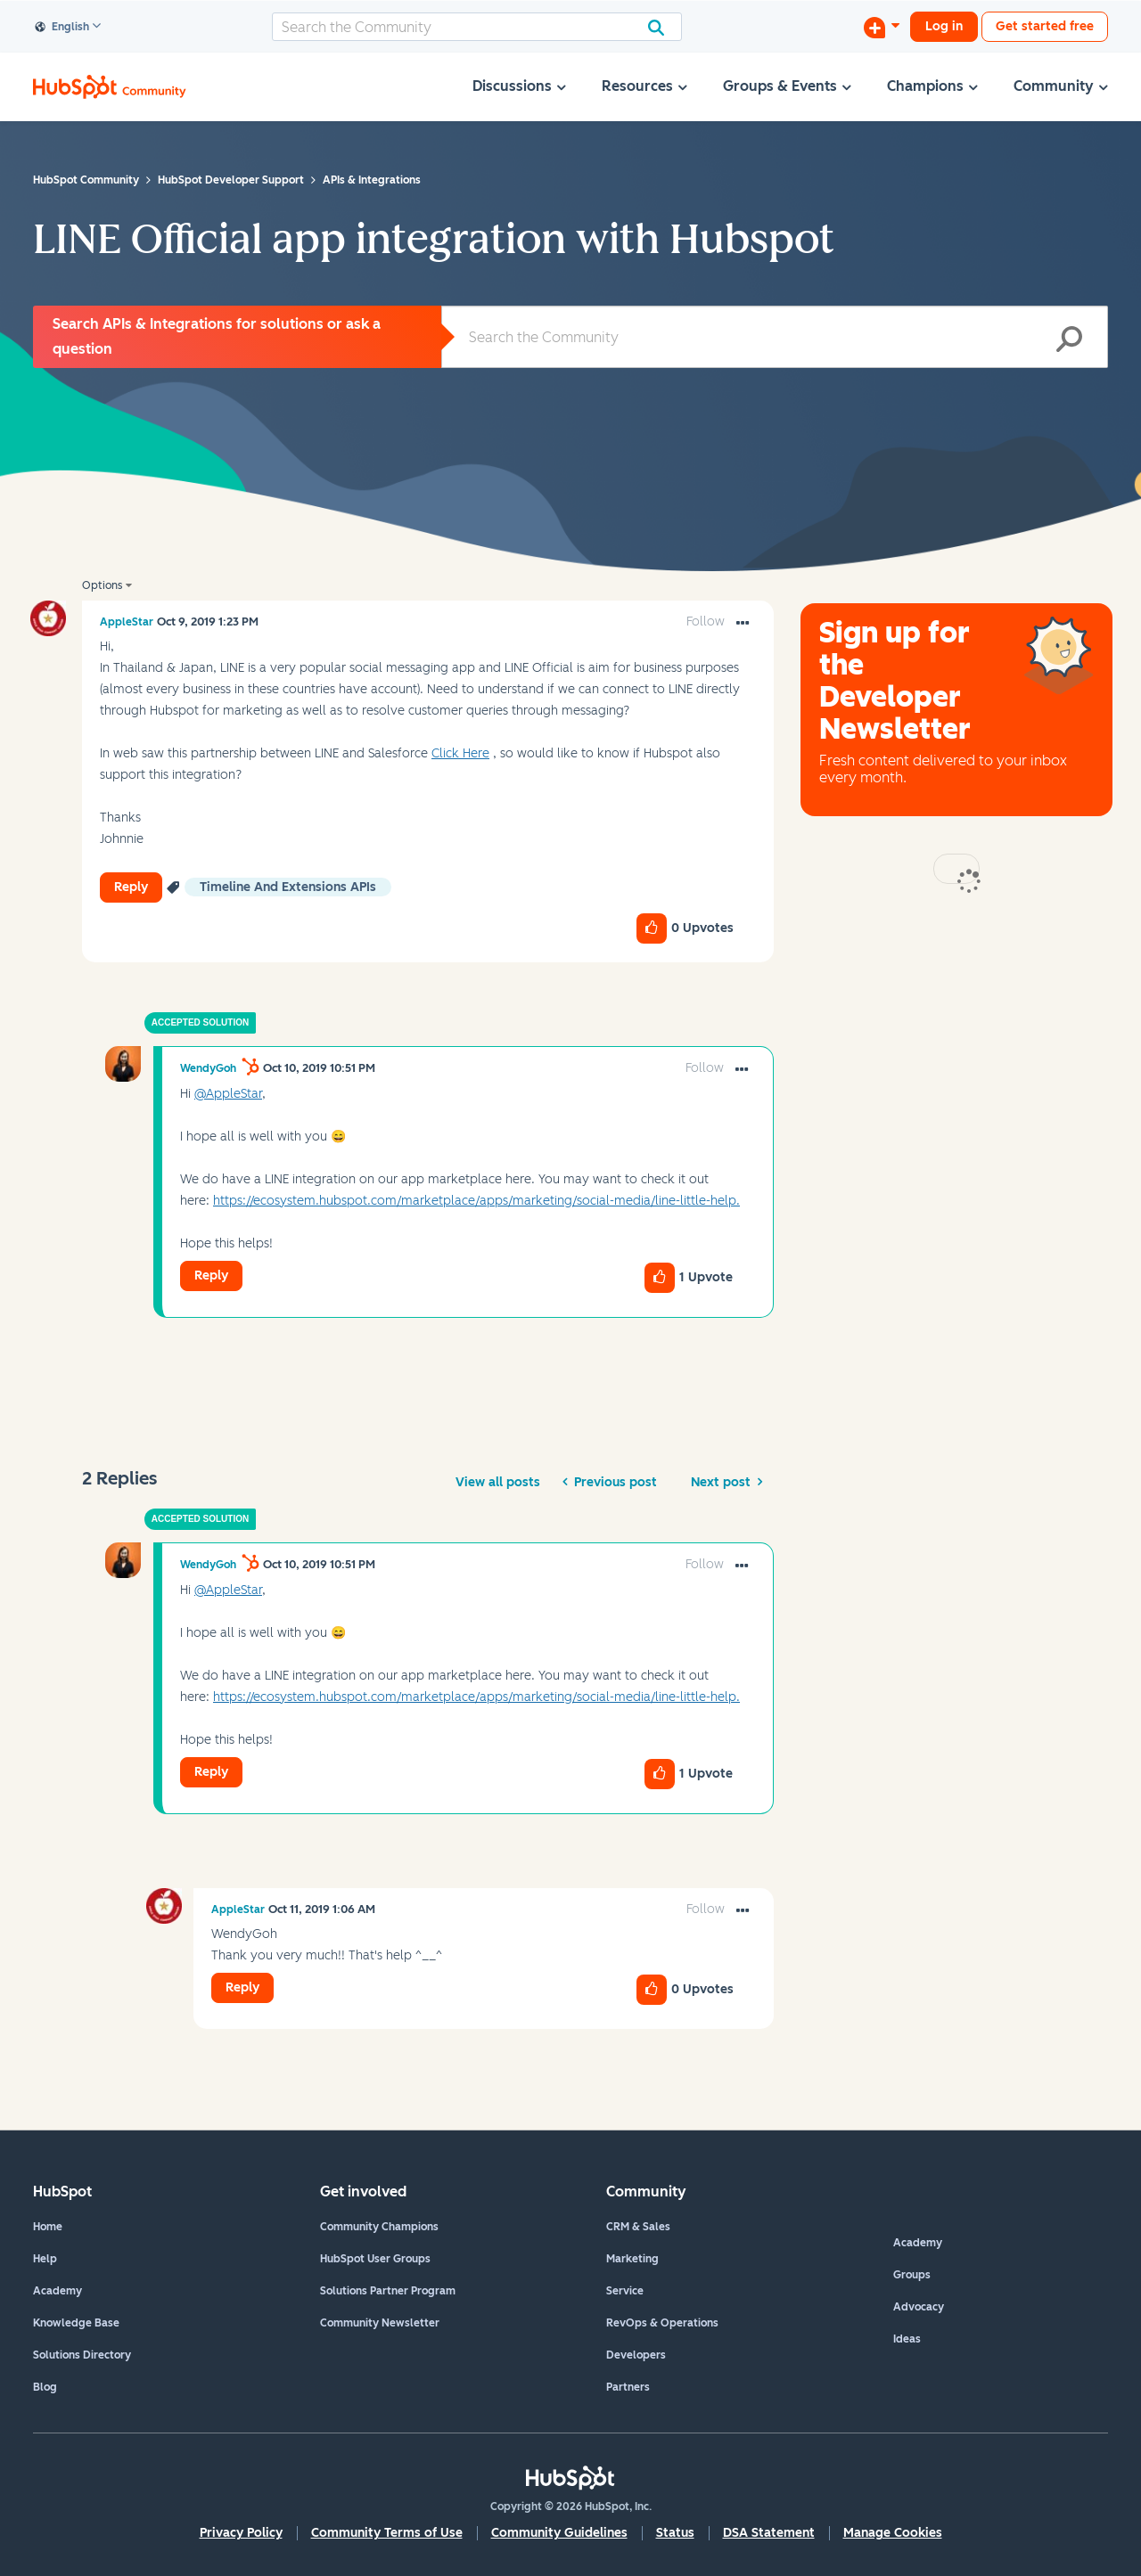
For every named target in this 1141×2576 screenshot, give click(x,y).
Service (625, 2291)
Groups (912, 2275)
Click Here (460, 753)
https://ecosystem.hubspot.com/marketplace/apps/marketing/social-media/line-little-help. (476, 1200)
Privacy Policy (241, 2532)
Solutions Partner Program (388, 2291)
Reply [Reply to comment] (211, 1275)
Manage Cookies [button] (892, 2532)
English (62, 27)
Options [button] (102, 585)
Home (47, 2226)
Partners (628, 2387)
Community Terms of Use (387, 2532)
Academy (57, 2291)
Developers (636, 2355)
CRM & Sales (638, 2226)
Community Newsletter (379, 2323)
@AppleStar (228, 1093)
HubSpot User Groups (375, 2259)
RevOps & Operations (662, 2323)
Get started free (1045, 26)
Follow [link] (705, 621)
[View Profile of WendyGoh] (208, 1068)
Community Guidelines (559, 2532)
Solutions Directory (82, 2355)
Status (675, 2532)
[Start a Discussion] (881, 26)
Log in (944, 26)
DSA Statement (769, 2532)
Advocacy (918, 2307)
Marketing (632, 2259)
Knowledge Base (76, 2323)
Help (45, 2259)
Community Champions (379, 2226)
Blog (45, 2387)
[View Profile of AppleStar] (126, 622)
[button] (742, 623)
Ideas (907, 2339)
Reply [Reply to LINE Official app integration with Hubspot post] (131, 887)
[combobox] (477, 26)
